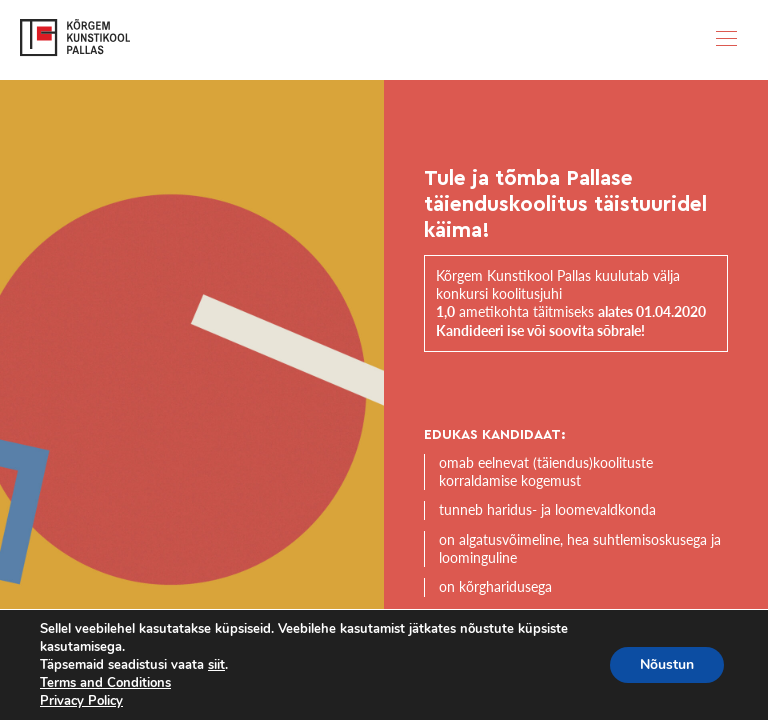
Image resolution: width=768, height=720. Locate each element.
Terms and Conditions (105, 683)
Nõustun (667, 664)
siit (216, 665)
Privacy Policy (81, 701)
